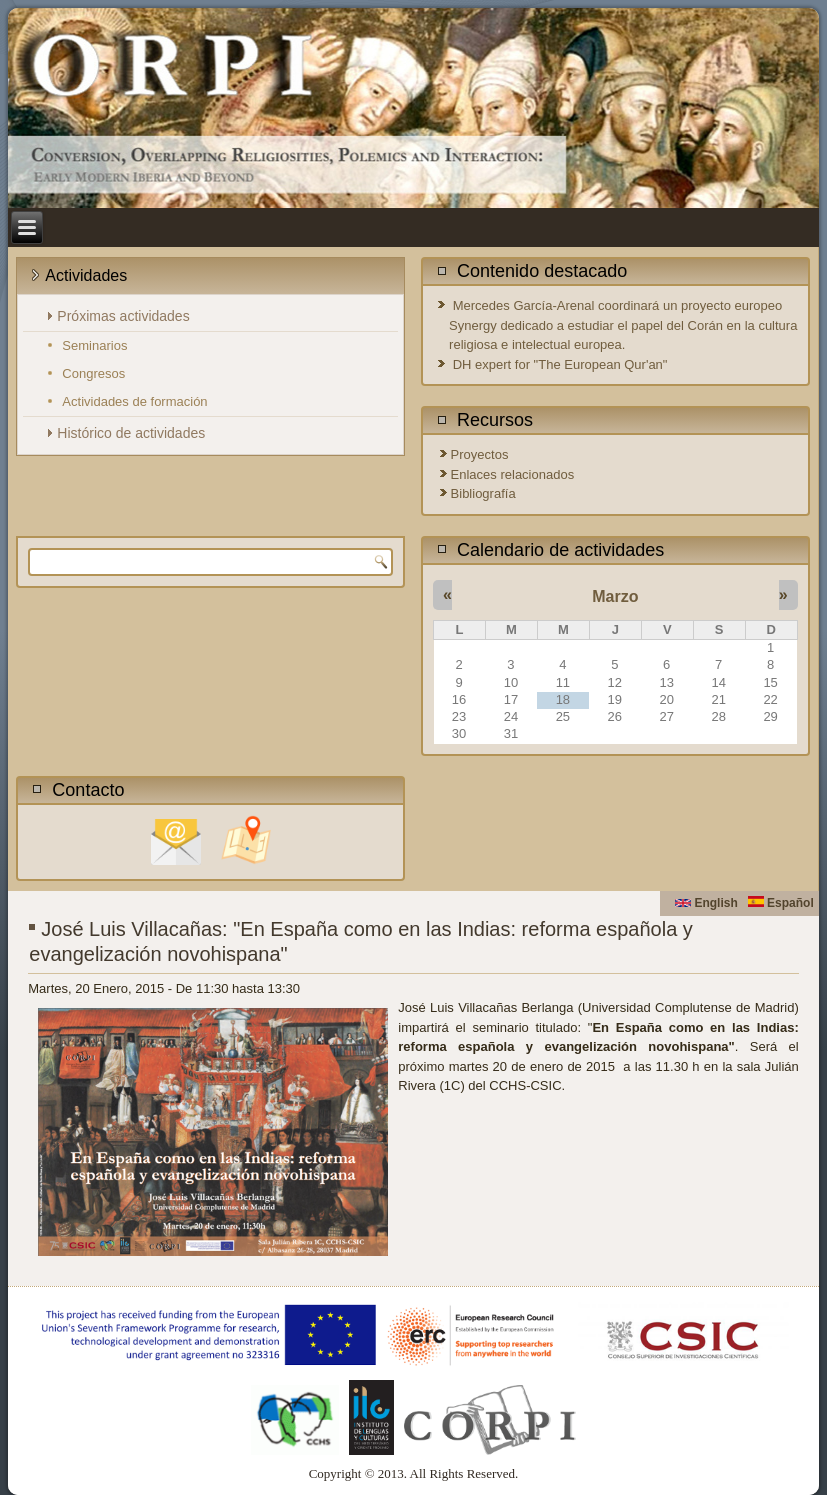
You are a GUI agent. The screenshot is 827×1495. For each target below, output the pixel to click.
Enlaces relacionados (513, 474)
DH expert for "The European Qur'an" (560, 364)
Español (781, 903)
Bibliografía (483, 493)
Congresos (93, 373)
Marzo (615, 596)
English (706, 903)
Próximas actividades (123, 316)
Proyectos (480, 454)
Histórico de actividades (131, 433)
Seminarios (94, 345)
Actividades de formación (134, 401)
